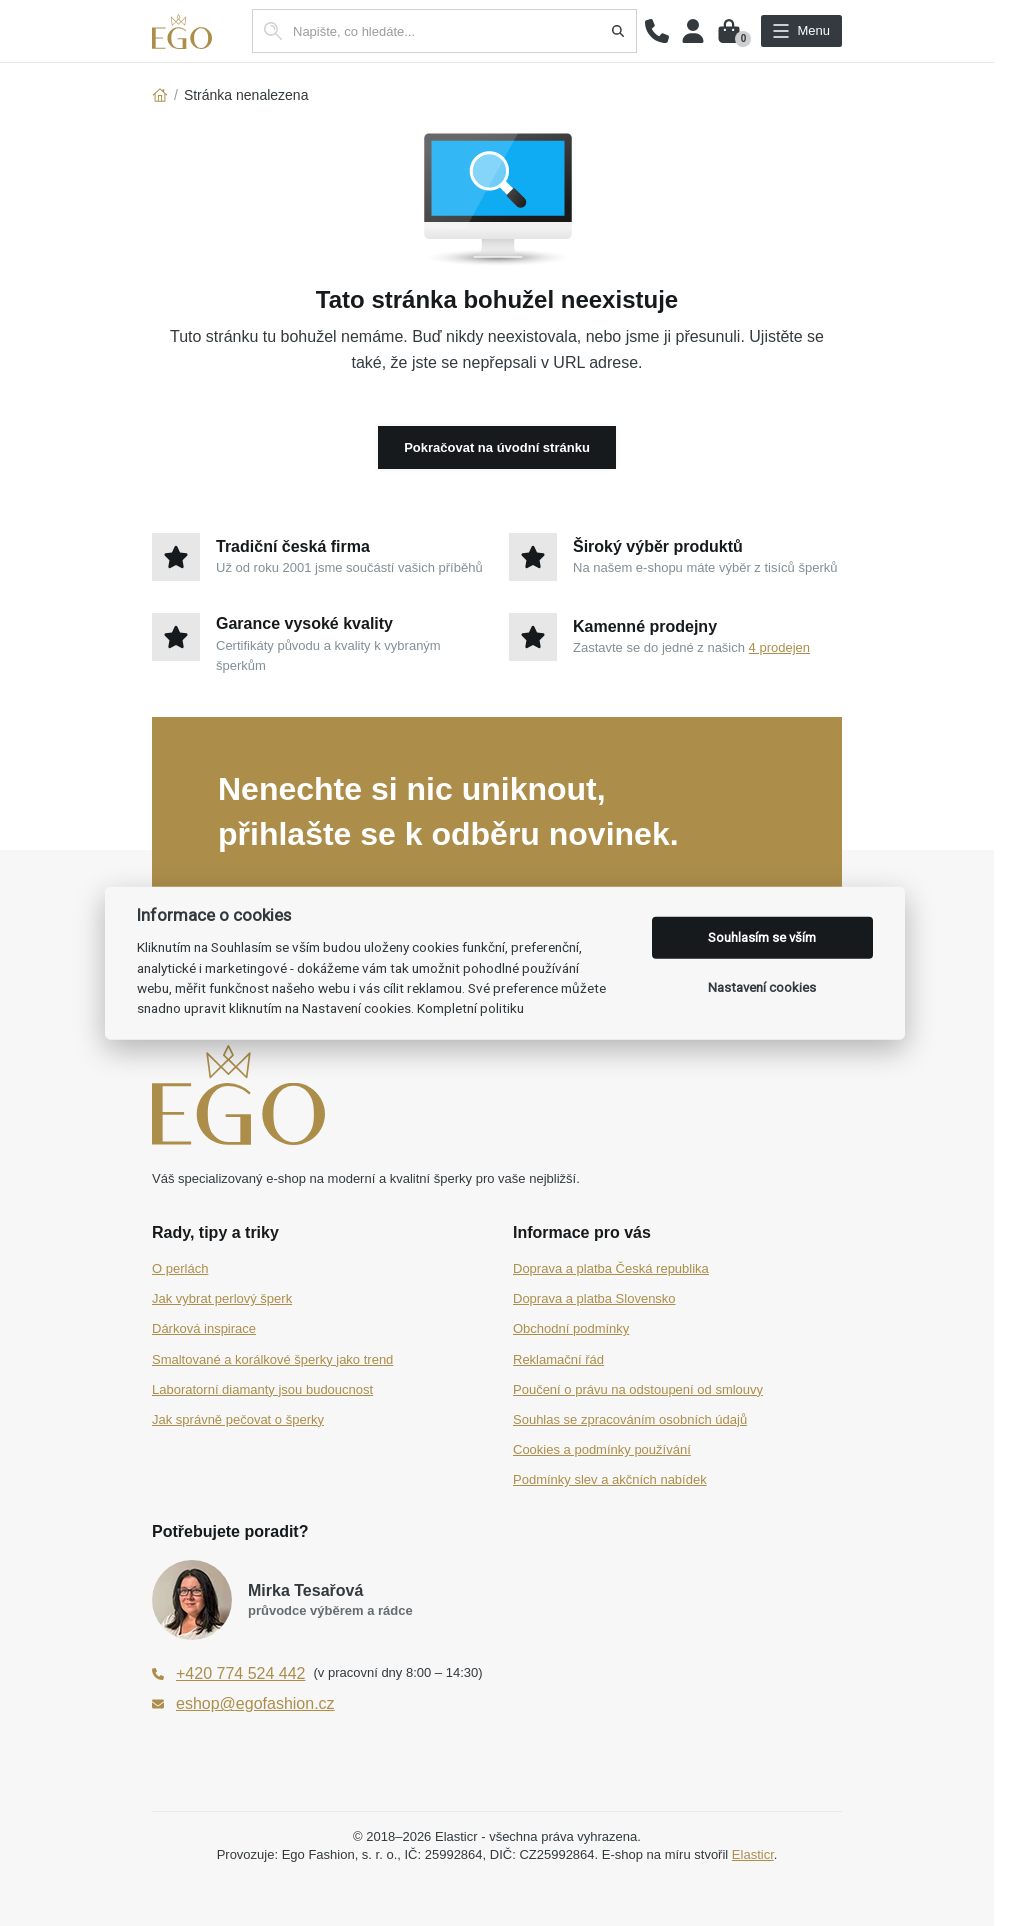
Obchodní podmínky (571, 1328)
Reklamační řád (558, 1359)
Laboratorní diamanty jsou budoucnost (262, 1389)
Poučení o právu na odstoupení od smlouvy (638, 1389)
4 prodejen (779, 647)
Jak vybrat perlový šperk (222, 1298)
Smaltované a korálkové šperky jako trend (272, 1359)
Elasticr (753, 1854)
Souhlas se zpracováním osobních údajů (630, 1419)
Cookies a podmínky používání (602, 1449)
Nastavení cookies (762, 987)
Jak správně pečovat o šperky (238, 1419)
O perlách (180, 1268)
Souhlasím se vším (762, 937)
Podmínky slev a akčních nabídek (610, 1479)
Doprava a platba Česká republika (611, 1268)
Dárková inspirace (204, 1328)
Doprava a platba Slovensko (594, 1298)
